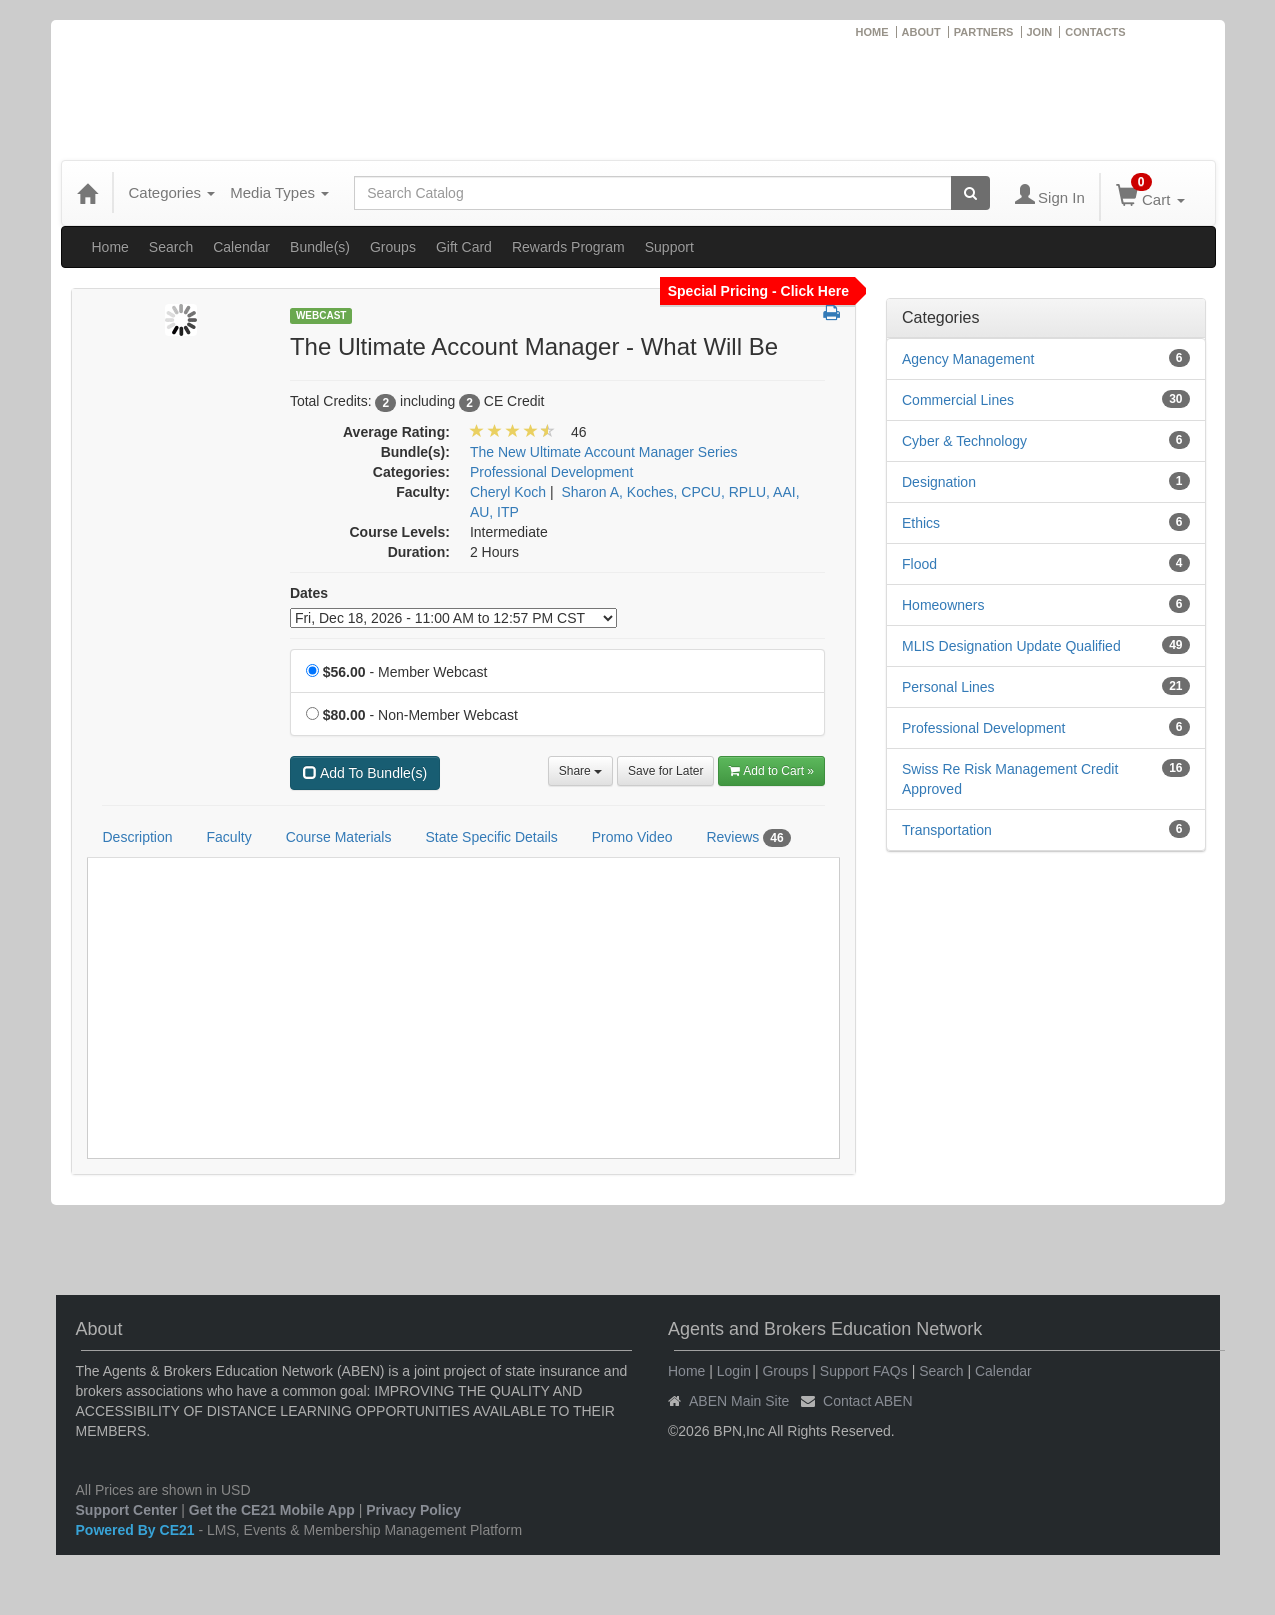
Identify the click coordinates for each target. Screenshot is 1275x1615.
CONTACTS (1095, 32)
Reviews (748, 838)
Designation (939, 482)
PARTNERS (984, 32)
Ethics (921, 523)
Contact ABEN (868, 1401)
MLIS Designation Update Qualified (1011, 646)
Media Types (279, 192)
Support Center (127, 1510)
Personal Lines (948, 687)
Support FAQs (864, 1371)
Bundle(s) (320, 247)
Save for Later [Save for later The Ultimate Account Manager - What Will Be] (665, 771)
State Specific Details (491, 837)
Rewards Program (568, 247)
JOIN (1040, 32)
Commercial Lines (958, 400)
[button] (831, 314)
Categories (172, 192)
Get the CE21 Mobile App (272, 1510)
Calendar (241, 247)
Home (110, 247)
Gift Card (464, 247)
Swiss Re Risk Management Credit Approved (1010, 779)
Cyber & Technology (964, 441)
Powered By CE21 (137, 1530)
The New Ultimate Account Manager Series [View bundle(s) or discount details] (604, 452)
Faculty (229, 837)
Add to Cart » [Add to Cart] (771, 771)
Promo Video (632, 837)
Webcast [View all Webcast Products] (321, 315)
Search (171, 247)
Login (734, 1371)
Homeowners (943, 605)
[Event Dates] (453, 618)
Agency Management (968, 359)
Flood (919, 564)
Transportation (947, 830)
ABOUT (921, 32)
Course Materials (339, 837)
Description (138, 837)
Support (669, 247)
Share (580, 771)
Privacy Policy (413, 1510)
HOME (872, 32)
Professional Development (983, 728)
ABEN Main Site (739, 1401)
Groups (393, 247)
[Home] (87, 193)
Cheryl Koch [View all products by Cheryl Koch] (508, 492)
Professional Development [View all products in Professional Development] (551, 472)
